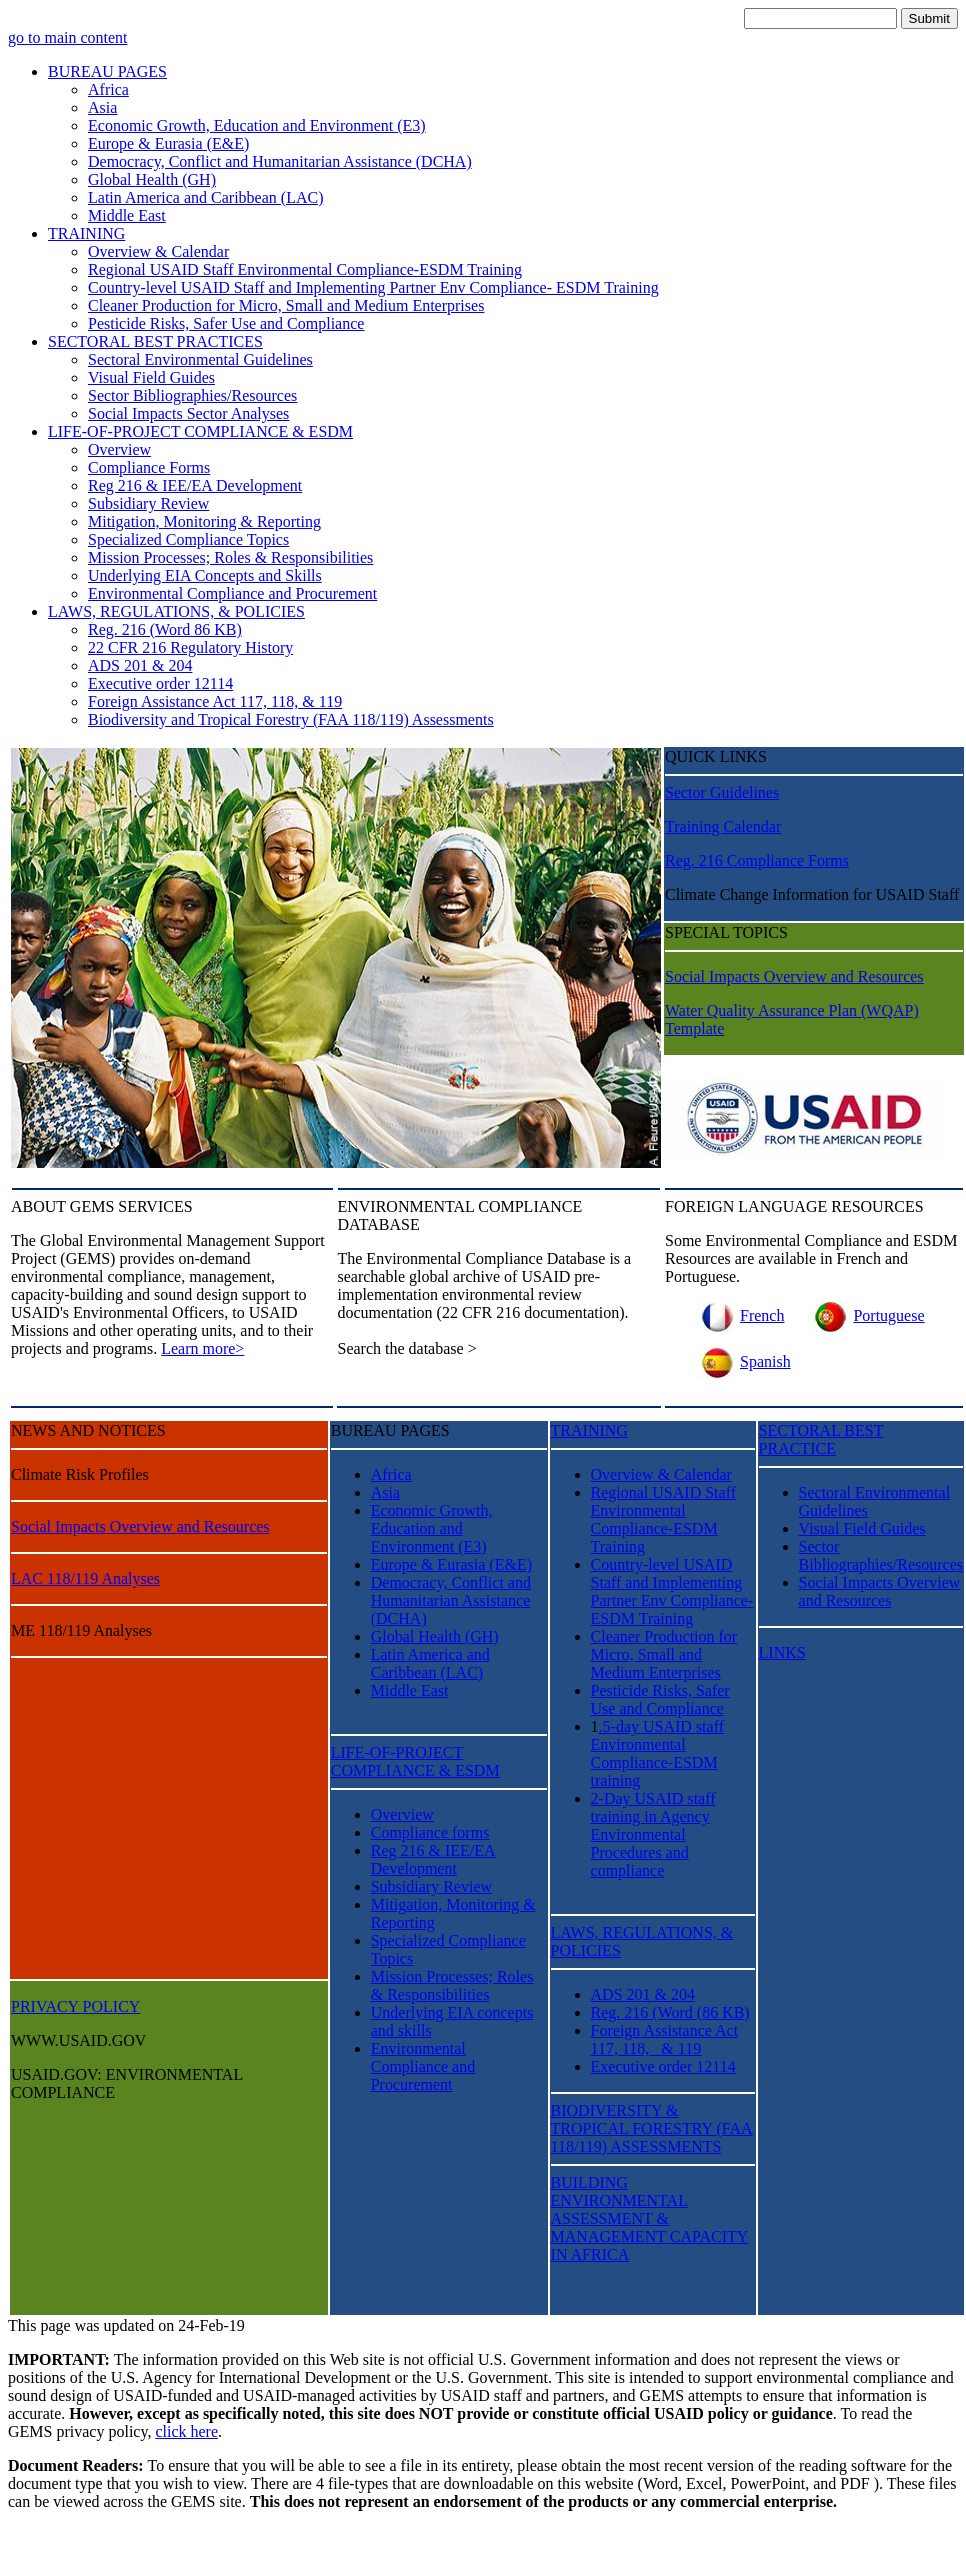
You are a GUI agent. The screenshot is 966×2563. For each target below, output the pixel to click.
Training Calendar (723, 826)
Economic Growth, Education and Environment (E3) (257, 125)
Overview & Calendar (158, 251)
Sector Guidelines (722, 792)
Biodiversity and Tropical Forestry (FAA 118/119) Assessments (291, 719)
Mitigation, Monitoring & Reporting (204, 521)
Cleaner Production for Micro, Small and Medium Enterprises (286, 305)
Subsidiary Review (148, 503)
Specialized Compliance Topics (188, 539)
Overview (119, 449)
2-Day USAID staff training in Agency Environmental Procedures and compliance (653, 1834)
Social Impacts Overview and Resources (794, 976)
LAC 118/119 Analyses (85, 1578)
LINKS (782, 1652)
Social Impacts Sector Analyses (188, 413)
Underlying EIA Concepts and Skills (205, 575)
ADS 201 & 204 (140, 665)
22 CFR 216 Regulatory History (190, 647)
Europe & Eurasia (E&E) (168, 143)
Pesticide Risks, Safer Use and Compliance (226, 323)
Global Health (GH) (152, 179)
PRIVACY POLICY (75, 2006)
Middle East (127, 215)
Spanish (743, 1361)
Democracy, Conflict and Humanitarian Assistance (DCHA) (280, 161)
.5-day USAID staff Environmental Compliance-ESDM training (657, 1753)
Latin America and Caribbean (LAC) (205, 197)
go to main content (68, 37)
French (739, 1315)
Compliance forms (430, 1832)
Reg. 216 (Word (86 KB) (670, 2012)
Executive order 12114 (160, 683)
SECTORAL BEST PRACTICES (155, 341)
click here (186, 2431)
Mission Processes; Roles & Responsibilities (230, 557)
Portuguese (866, 1315)
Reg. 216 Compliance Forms (757, 860)
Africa (108, 89)
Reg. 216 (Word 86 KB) (165, 629)
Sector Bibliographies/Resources (192, 395)
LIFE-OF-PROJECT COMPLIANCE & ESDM (200, 431)
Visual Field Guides (151, 377)
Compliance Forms (149, 467)
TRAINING (86, 233)
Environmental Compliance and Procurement (232, 593)
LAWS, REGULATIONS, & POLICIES (176, 611)
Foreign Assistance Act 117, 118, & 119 (215, 701)
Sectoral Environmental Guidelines (200, 359)
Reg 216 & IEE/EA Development (195, 485)
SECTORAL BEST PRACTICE (821, 1439)
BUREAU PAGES (107, 71)
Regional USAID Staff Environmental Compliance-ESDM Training (305, 269)
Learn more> (202, 1348)
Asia (102, 107)
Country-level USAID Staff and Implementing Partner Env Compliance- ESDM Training (373, 287)
